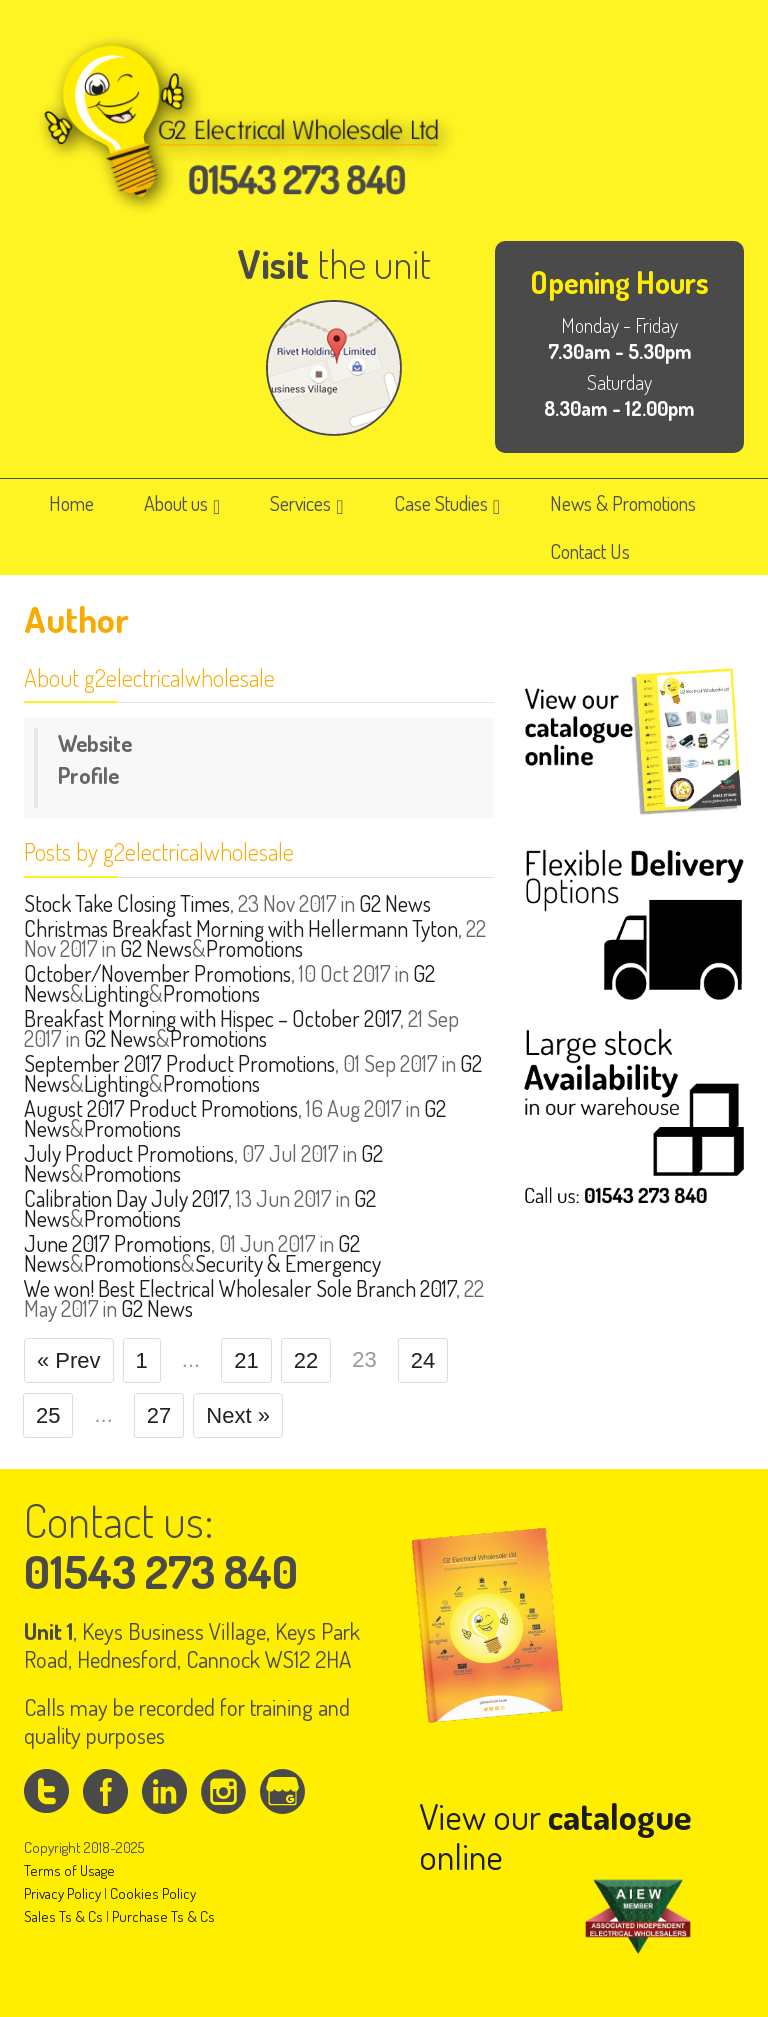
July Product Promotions (129, 1153)
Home (71, 503)
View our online (555, 1836)
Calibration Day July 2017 (126, 1198)
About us (182, 503)
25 (48, 1415)
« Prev (69, 1360)
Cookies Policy (153, 1893)
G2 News (395, 903)
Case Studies (447, 503)
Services (306, 503)
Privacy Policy (62, 1893)
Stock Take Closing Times (127, 903)
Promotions (254, 948)
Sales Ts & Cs (63, 1916)
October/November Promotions (157, 973)
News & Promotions (623, 503)
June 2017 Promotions (117, 1243)
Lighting (116, 993)
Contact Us (590, 551)
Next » (238, 1415)
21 (246, 1360)
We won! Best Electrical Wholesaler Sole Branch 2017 (240, 1288)
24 (423, 1360)
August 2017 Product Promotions (161, 1108)
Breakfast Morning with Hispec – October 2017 (212, 1018)
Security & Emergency (288, 1263)
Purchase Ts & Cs (163, 1916)
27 (159, 1415)
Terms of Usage (69, 1870)
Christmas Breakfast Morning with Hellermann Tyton (241, 928)
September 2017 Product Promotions (179, 1063)
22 (306, 1360)
